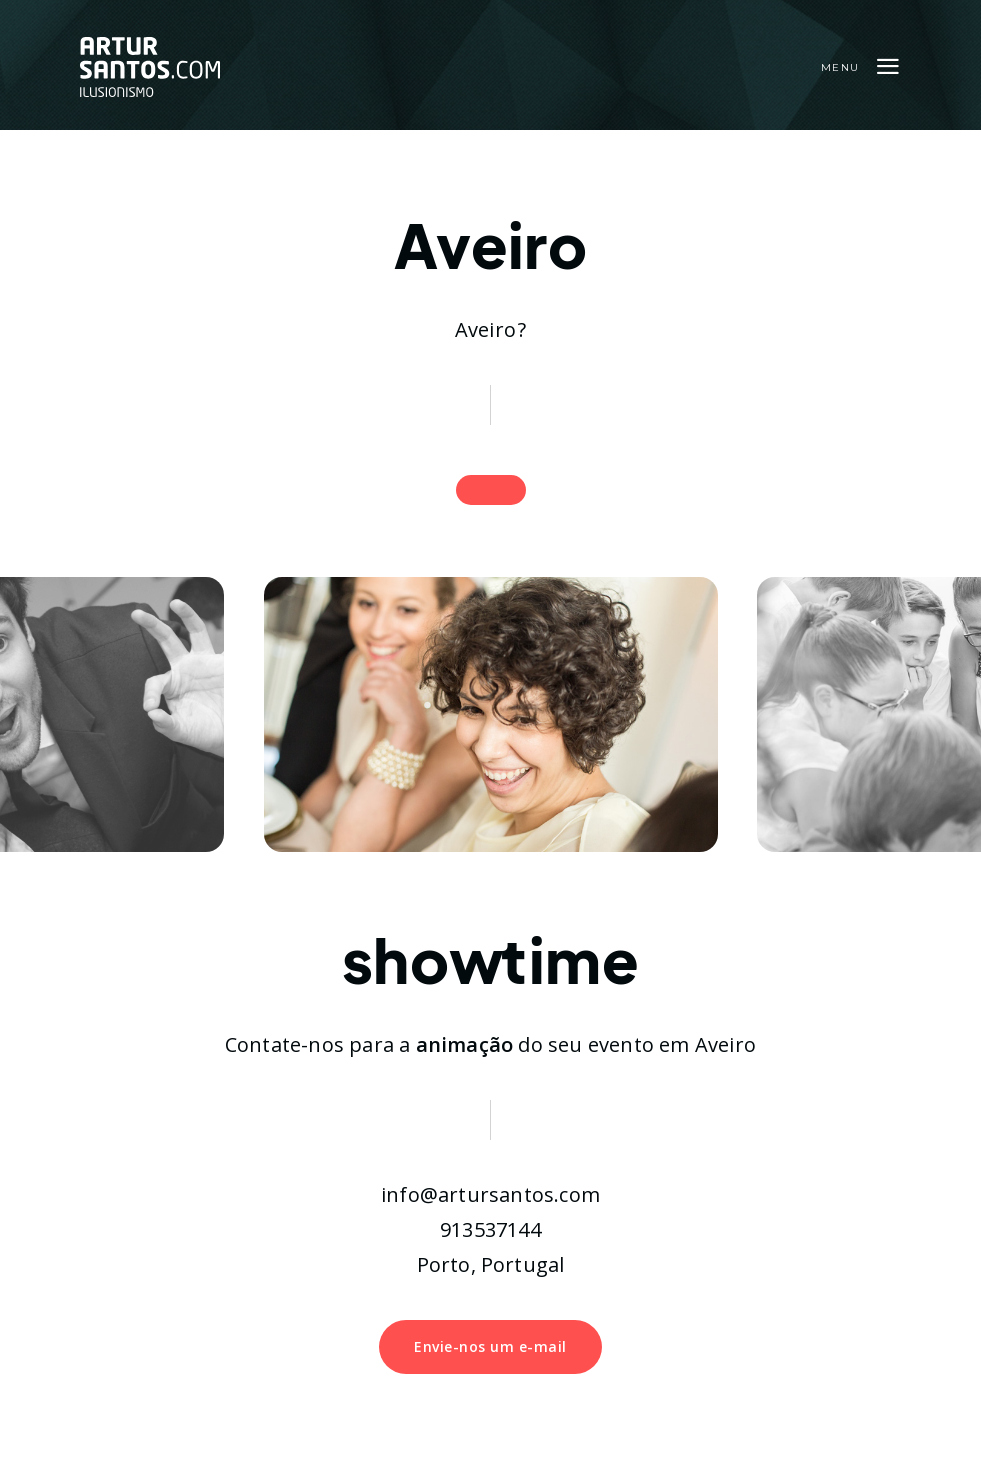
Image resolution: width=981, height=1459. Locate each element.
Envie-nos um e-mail (490, 1346)
